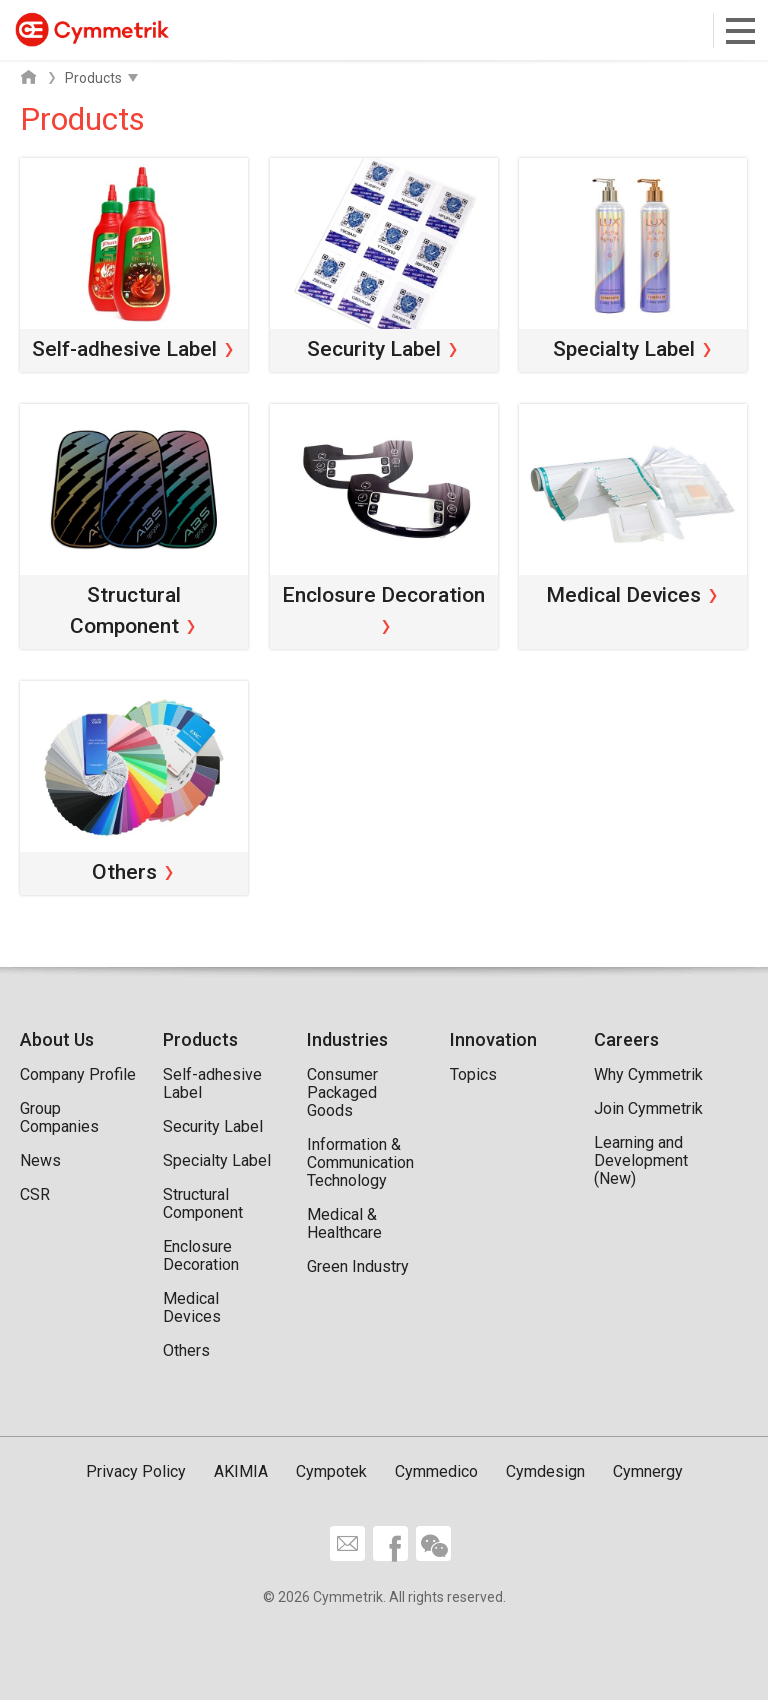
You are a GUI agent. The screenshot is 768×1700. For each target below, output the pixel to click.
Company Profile (78, 1074)
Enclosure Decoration (201, 1255)
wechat (433, 1543)
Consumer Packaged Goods (342, 1092)
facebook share (390, 1543)
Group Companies (59, 1117)
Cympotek (331, 1471)
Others (186, 1350)
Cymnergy (648, 1471)
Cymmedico (436, 1471)
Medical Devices (192, 1307)
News (40, 1160)
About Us (57, 1039)
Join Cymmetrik (648, 1108)
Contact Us (347, 1543)
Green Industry (358, 1266)
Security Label (213, 1126)
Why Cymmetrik (648, 1074)
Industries (347, 1039)
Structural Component (203, 1203)
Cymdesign (545, 1471)
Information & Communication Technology (360, 1162)
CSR (35, 1194)
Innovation (493, 1039)
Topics (473, 1074)
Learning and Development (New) (641, 1160)
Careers (626, 1039)
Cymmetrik (92, 29)
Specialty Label (217, 1160)
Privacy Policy (136, 1471)
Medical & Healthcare (344, 1223)
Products (200, 1039)
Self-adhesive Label (212, 1083)
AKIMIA (241, 1471)
